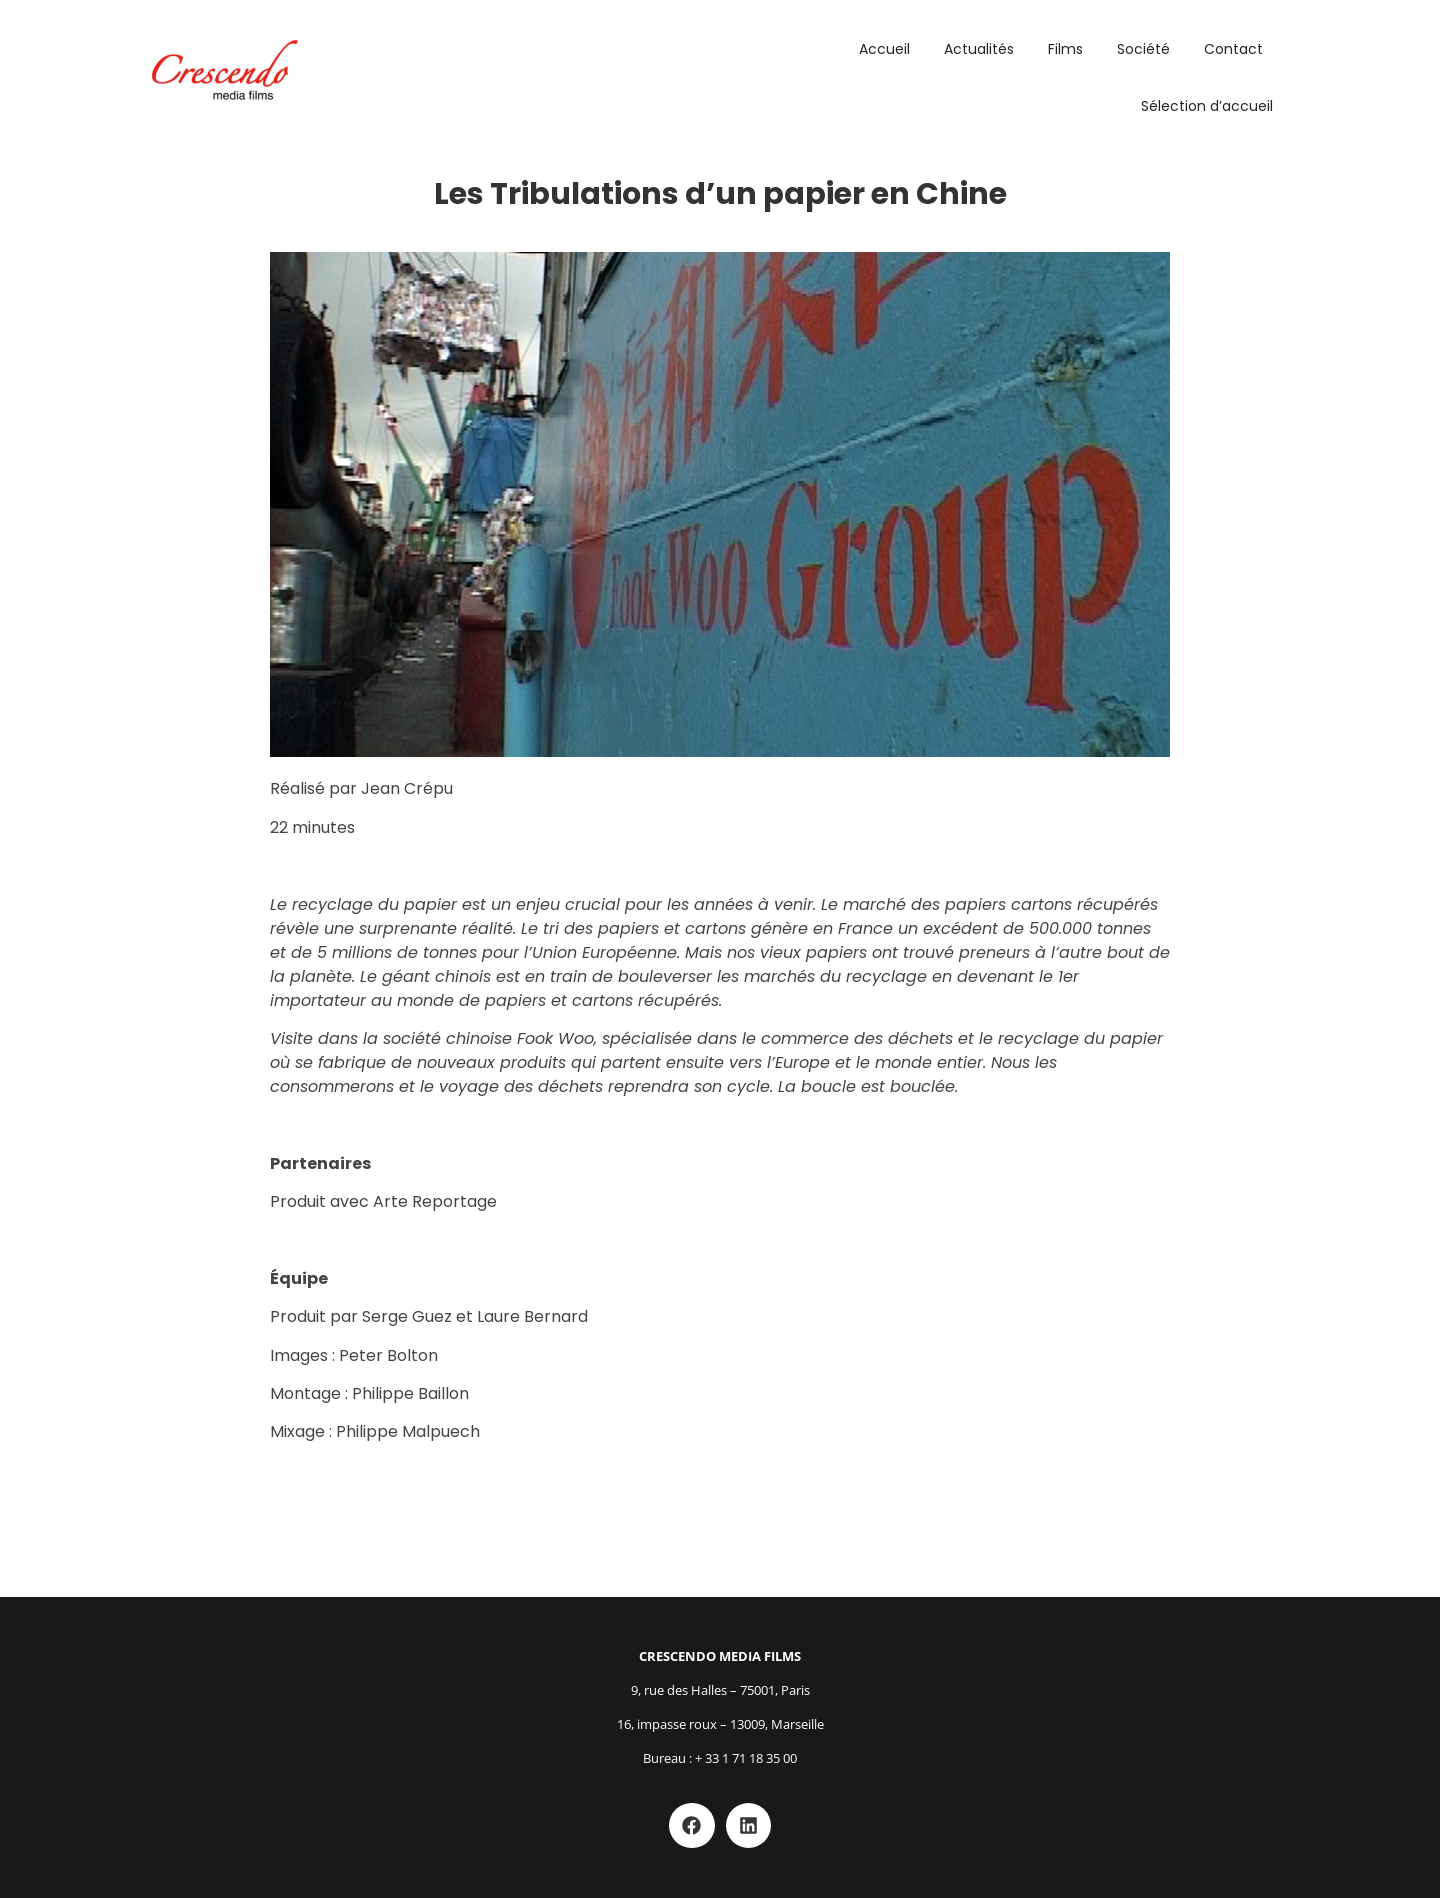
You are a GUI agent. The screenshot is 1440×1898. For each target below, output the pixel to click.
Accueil (884, 49)
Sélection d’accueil (1207, 106)
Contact (1233, 49)
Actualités (979, 49)
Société (1143, 49)
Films (1065, 49)
